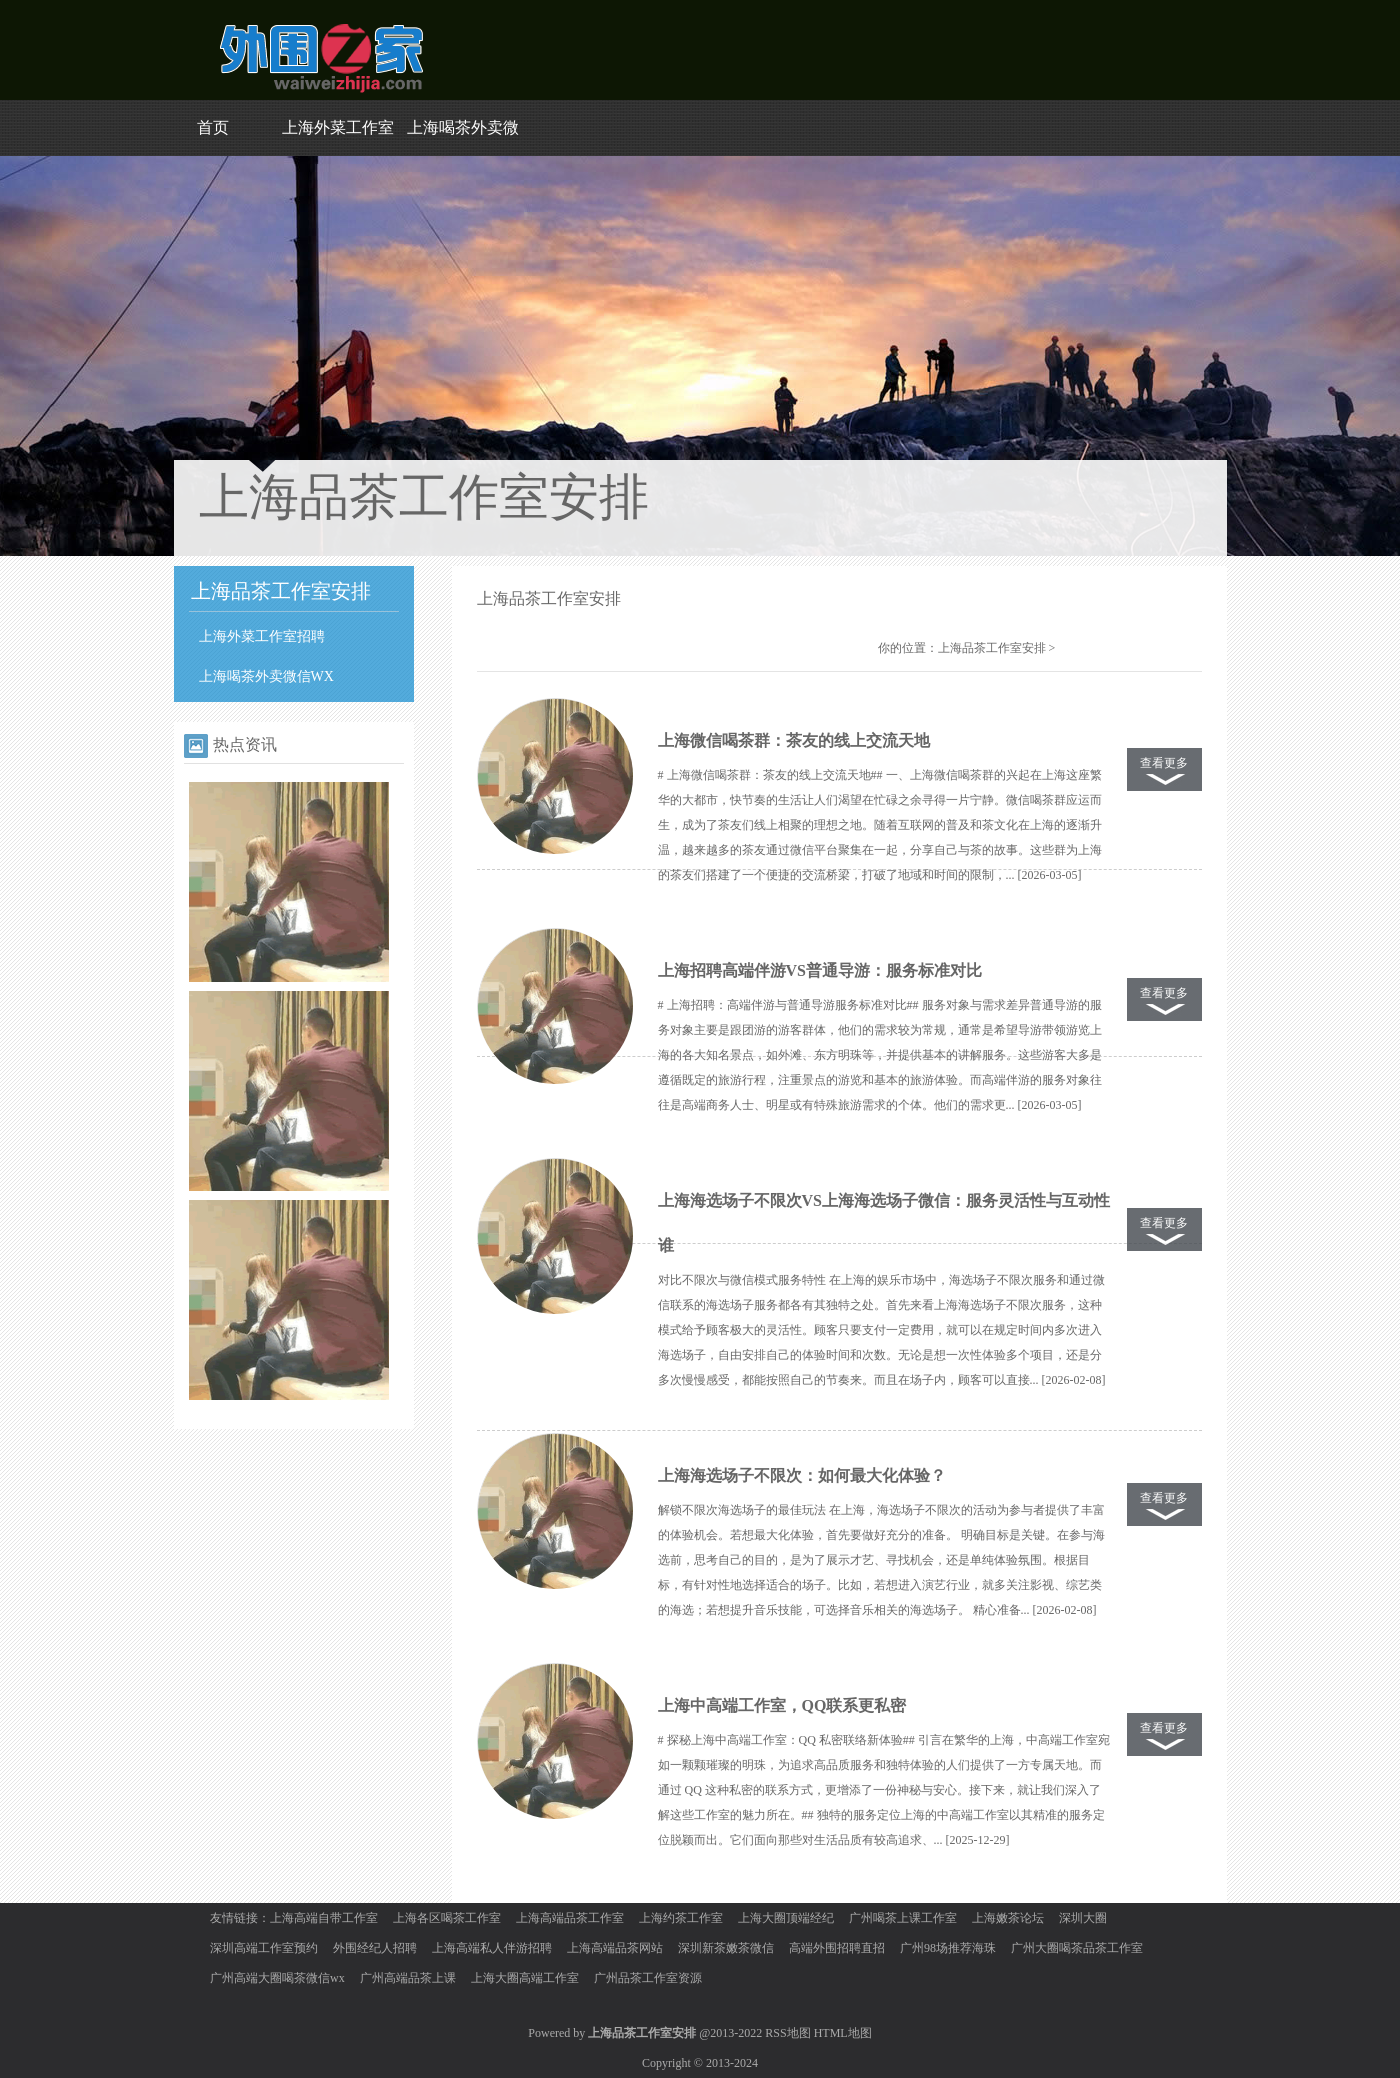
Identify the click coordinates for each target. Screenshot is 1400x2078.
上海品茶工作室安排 (992, 648)
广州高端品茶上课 (408, 1978)
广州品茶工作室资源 (648, 1978)
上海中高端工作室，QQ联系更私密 (782, 1705)
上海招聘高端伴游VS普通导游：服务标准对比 (820, 970)
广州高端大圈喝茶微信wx (277, 1978)
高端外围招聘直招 (837, 1948)
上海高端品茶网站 (615, 1948)
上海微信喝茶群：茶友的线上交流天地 (794, 740)
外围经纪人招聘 (375, 1948)
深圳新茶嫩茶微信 (726, 1948)
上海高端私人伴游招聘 (492, 1948)
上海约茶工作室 (681, 1918)
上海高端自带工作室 (324, 1918)
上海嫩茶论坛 (1008, 1918)
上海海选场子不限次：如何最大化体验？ (802, 1475)
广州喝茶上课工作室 (903, 1918)
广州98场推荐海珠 (948, 1948)
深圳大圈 (1083, 1918)
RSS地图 (787, 2033)
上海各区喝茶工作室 (447, 1918)
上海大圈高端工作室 (525, 1978)
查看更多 (1164, 763)
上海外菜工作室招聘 (262, 636)
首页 (213, 127)
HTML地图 (843, 2033)
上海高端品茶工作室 (570, 1918)
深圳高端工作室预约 (264, 1948)
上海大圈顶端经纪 (786, 1918)
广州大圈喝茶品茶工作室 (1077, 1948)
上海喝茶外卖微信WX (266, 676)
